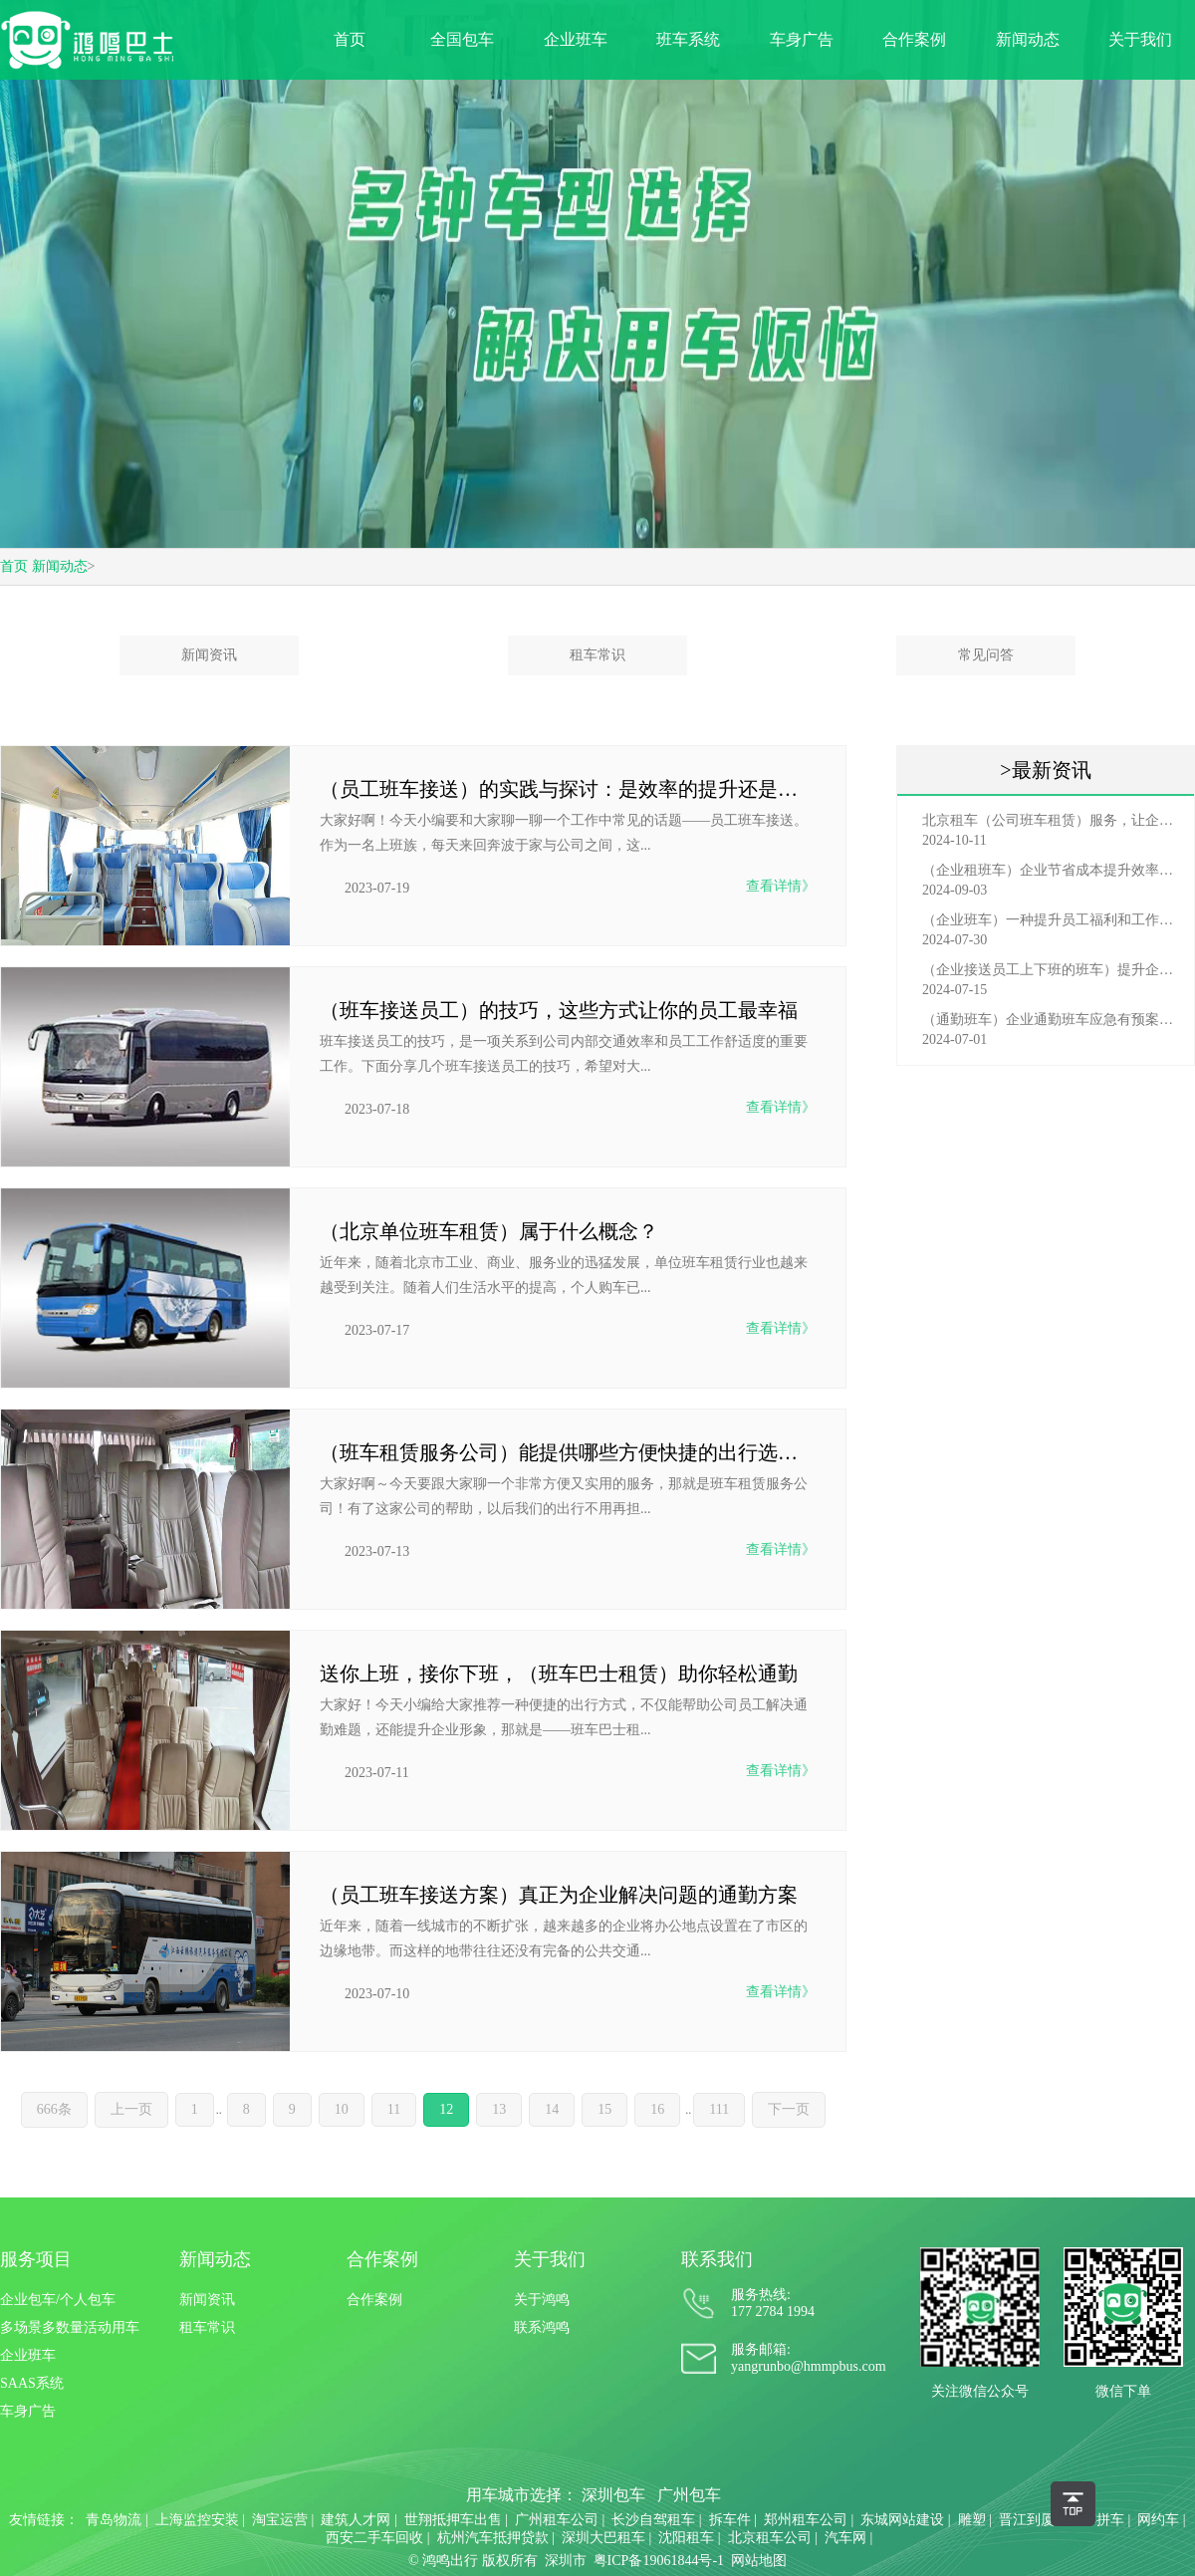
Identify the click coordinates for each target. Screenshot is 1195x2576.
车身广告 (802, 39)
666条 (54, 2109)
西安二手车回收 (374, 2537)
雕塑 (972, 2519)
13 (499, 2109)
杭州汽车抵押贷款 (493, 2537)
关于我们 (1140, 39)
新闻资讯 (209, 654)
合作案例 (914, 39)
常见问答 (986, 654)
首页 (349, 39)
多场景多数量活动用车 (69, 2327)
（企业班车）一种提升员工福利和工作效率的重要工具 (1050, 919)
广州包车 (689, 2494)
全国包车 (462, 39)
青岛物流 (113, 2519)
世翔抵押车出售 (453, 2519)
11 (393, 2109)
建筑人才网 (355, 2519)
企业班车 (575, 39)
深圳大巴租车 (603, 2537)
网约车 (1158, 2519)
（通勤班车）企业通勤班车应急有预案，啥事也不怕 (1050, 1019)
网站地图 (759, 2560)
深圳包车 (613, 2494)
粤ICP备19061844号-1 (659, 2560)
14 (552, 2109)
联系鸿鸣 (542, 2327)
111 (719, 2109)
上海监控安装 (197, 2519)
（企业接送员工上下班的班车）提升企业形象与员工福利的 (1050, 969)
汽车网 (845, 2537)
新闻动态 (1028, 39)
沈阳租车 (686, 2537)
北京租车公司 (770, 2537)
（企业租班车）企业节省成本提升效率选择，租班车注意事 (1050, 870)
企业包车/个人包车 (58, 2299)
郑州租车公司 (805, 2519)
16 (657, 2109)
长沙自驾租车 (653, 2519)
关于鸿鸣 (542, 2299)
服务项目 (36, 2259)
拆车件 (730, 2519)
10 (342, 2109)
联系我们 (717, 2259)
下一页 (789, 2109)
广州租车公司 (556, 2519)
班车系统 (688, 39)
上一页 (131, 2109)
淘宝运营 (280, 2519)
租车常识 (597, 654)
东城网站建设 (902, 2519)
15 (604, 2109)
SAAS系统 (32, 2383)
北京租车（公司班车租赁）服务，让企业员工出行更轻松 (1050, 820)
